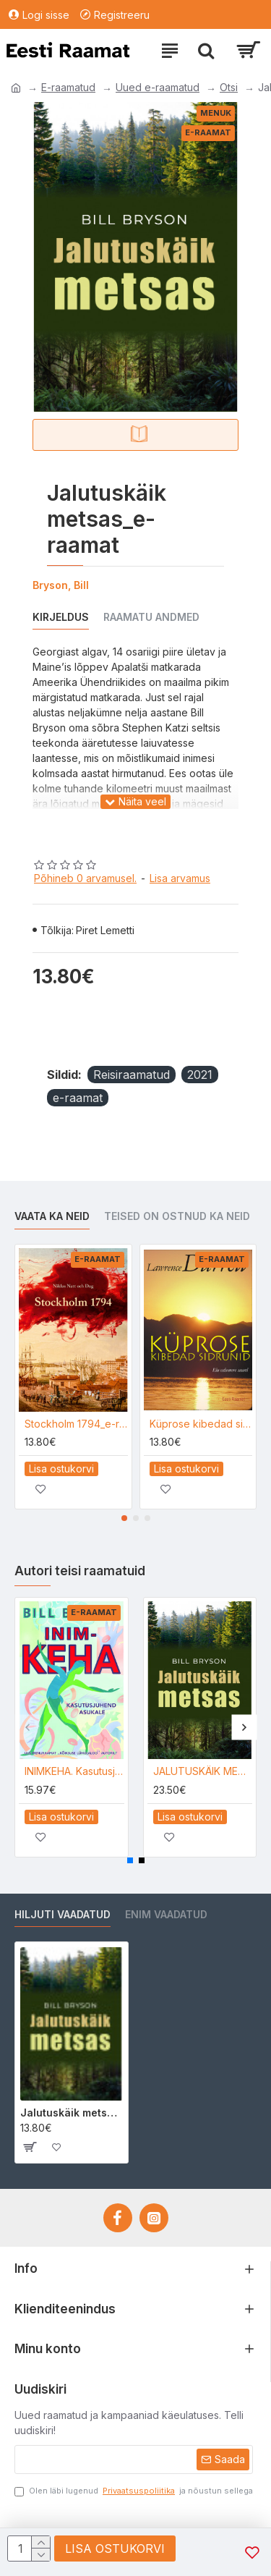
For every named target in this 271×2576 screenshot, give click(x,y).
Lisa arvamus (180, 878)
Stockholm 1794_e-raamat (76, 1424)
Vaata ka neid (52, 1216)
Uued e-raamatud (157, 87)
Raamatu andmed (151, 617)
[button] (124, 1518)
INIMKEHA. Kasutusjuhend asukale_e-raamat (74, 1771)
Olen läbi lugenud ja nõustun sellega (133, 2491)
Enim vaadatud (166, 1914)
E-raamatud (68, 87)
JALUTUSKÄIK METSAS (203, 1771)
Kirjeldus (61, 617)
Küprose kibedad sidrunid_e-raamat (201, 1424)
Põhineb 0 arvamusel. (85, 878)
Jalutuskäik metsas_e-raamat (71, 2112)
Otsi (229, 87)
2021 (199, 1074)
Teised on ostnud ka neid (177, 1216)
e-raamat (78, 1097)
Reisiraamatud (131, 1074)
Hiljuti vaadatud (62, 1914)
